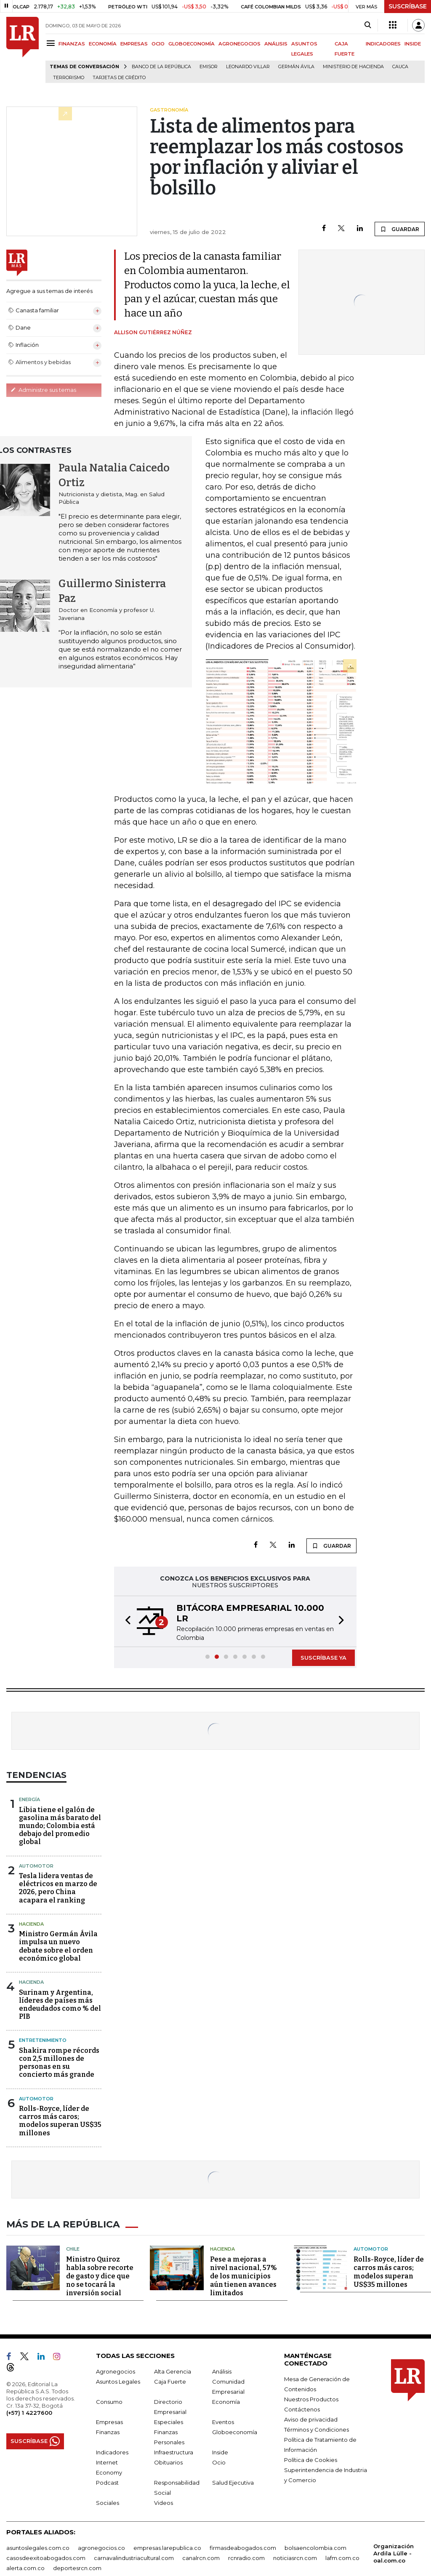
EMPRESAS (134, 44)
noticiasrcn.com (295, 2556)
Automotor (36, 1866)
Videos (163, 2501)
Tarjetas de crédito (119, 77)
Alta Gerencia (172, 2370)
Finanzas (108, 2430)
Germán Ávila (296, 66)
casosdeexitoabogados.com (45, 2556)
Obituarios (168, 2461)
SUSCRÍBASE (407, 6)
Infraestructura (173, 2451)
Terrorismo (68, 77)
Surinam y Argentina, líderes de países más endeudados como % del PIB (60, 2004)
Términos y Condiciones (316, 2428)
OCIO (158, 44)
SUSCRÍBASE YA (323, 1657)
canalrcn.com (201, 2556)
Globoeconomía (234, 2430)
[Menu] (52, 43)
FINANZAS (72, 44)
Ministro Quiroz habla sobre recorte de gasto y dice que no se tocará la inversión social (99, 2275)
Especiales (168, 2420)
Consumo (109, 2400)
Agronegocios (115, 2370)
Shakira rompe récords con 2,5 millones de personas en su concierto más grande (59, 2062)
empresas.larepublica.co (167, 2546)
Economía (226, 2400)
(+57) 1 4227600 (29, 2411)
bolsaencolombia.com (315, 2546)
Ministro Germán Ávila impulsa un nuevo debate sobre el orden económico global (58, 1946)
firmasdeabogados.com (243, 2546)
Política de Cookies (310, 2458)
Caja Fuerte (170, 2380)
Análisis (221, 2370)
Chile (73, 2248)
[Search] (367, 25)
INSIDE (412, 44)
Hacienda (31, 1924)
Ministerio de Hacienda (353, 66)
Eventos (223, 2420)
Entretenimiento (43, 2040)
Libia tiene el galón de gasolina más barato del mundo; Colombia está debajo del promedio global (60, 1826)
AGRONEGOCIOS (239, 44)
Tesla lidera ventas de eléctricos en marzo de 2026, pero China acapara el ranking (58, 1888)
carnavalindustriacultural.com (134, 2556)
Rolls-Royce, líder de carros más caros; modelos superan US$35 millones (60, 2121)
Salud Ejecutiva (233, 2481)
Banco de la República (161, 66)
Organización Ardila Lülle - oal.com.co (393, 2552)
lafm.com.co (342, 2556)
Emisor (209, 66)
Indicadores (112, 2451)
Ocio (219, 2461)
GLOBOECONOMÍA (191, 44)
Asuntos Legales (118, 2380)
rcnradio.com (246, 2556)
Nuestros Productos (311, 2398)
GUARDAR (399, 229)
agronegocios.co (101, 2546)
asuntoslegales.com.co (37, 2546)
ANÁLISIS (275, 44)
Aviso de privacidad (311, 2418)
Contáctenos (302, 2408)
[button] (125, 1621)
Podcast (107, 2481)
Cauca (400, 66)
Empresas (109, 2420)
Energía (29, 1799)
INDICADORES (383, 44)
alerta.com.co (25, 2566)
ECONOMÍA (103, 44)
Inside (220, 2451)
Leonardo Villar (248, 66)
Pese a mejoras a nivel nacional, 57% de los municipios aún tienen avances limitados (243, 2275)
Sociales (107, 2501)
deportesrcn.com (77, 2566)
